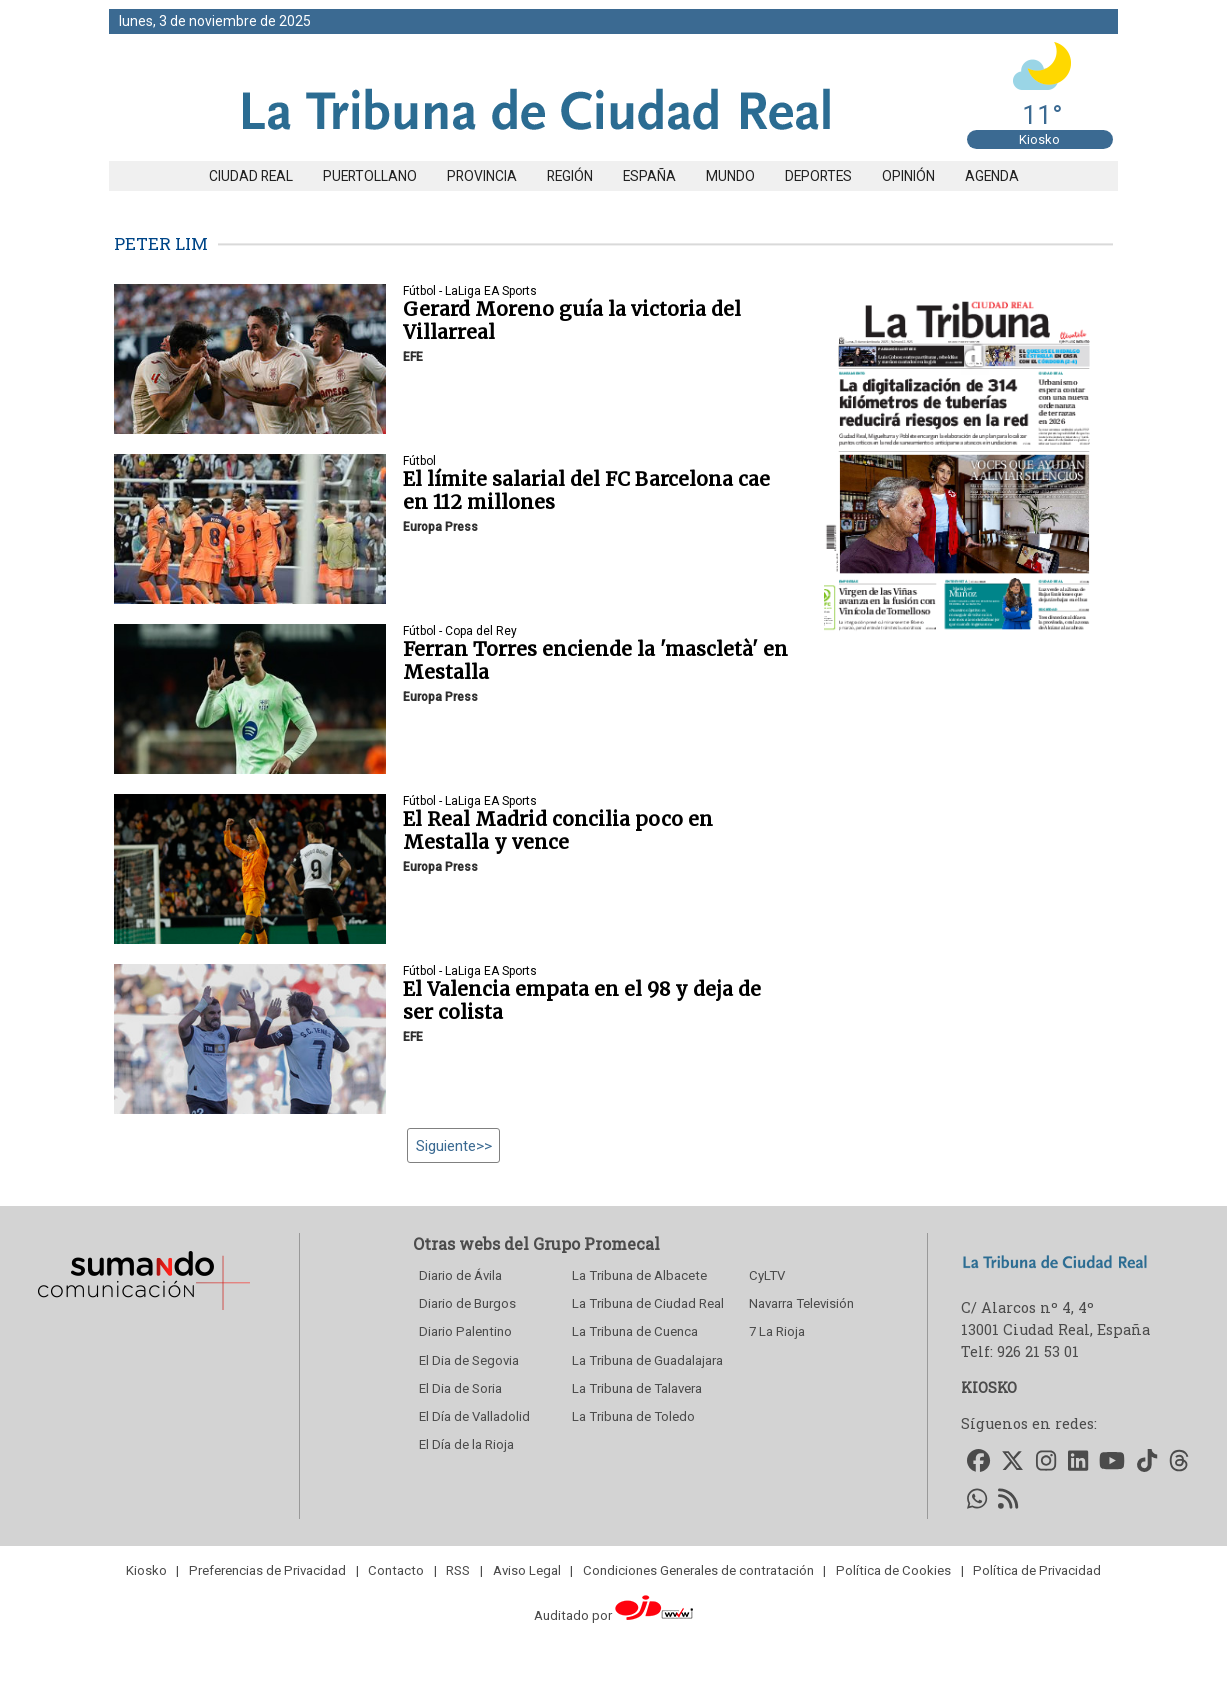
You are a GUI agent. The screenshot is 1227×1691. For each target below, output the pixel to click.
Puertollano (370, 176)
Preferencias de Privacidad (267, 1570)
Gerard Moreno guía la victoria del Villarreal (572, 320)
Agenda (992, 176)
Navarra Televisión (801, 1303)
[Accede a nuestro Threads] (1179, 1461)
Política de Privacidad (1037, 1570)
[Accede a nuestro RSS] (1009, 1500)
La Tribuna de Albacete (639, 1275)
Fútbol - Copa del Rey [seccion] (460, 631)
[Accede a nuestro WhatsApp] (977, 1500)
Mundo (730, 176)
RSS (458, 1570)
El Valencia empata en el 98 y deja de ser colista (582, 1000)
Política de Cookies (893, 1570)
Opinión (908, 176)
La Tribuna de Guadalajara (647, 1360)
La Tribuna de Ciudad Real (648, 1303)
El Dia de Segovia (469, 1360)
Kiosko (1039, 139)
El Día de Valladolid (474, 1416)
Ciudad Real (251, 176)
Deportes (818, 176)
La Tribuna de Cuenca (635, 1331)
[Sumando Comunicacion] (143, 1309)
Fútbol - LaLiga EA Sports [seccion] (470, 291)
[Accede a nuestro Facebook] (978, 1461)
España (649, 176)
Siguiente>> (454, 1145)
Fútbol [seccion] (419, 461)
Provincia (482, 176)
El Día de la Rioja (466, 1444)
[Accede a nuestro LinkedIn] (1078, 1461)
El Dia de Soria (460, 1388)
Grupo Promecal (596, 1243)
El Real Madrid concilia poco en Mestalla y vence (558, 830)
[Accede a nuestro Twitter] (1013, 1461)
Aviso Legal (527, 1570)
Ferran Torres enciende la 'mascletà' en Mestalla (595, 660)
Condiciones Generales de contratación (698, 1570)
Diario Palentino (465, 1331)
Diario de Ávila (460, 1275)
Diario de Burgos (467, 1303)
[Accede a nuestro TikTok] (1147, 1461)
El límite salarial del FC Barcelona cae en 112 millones (586, 490)
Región (570, 176)
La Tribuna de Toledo (633, 1416)
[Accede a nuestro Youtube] (1113, 1461)
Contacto (396, 1570)
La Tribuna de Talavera (637, 1388)
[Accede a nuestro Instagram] (1046, 1461)
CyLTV (767, 1275)
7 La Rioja (777, 1331)
